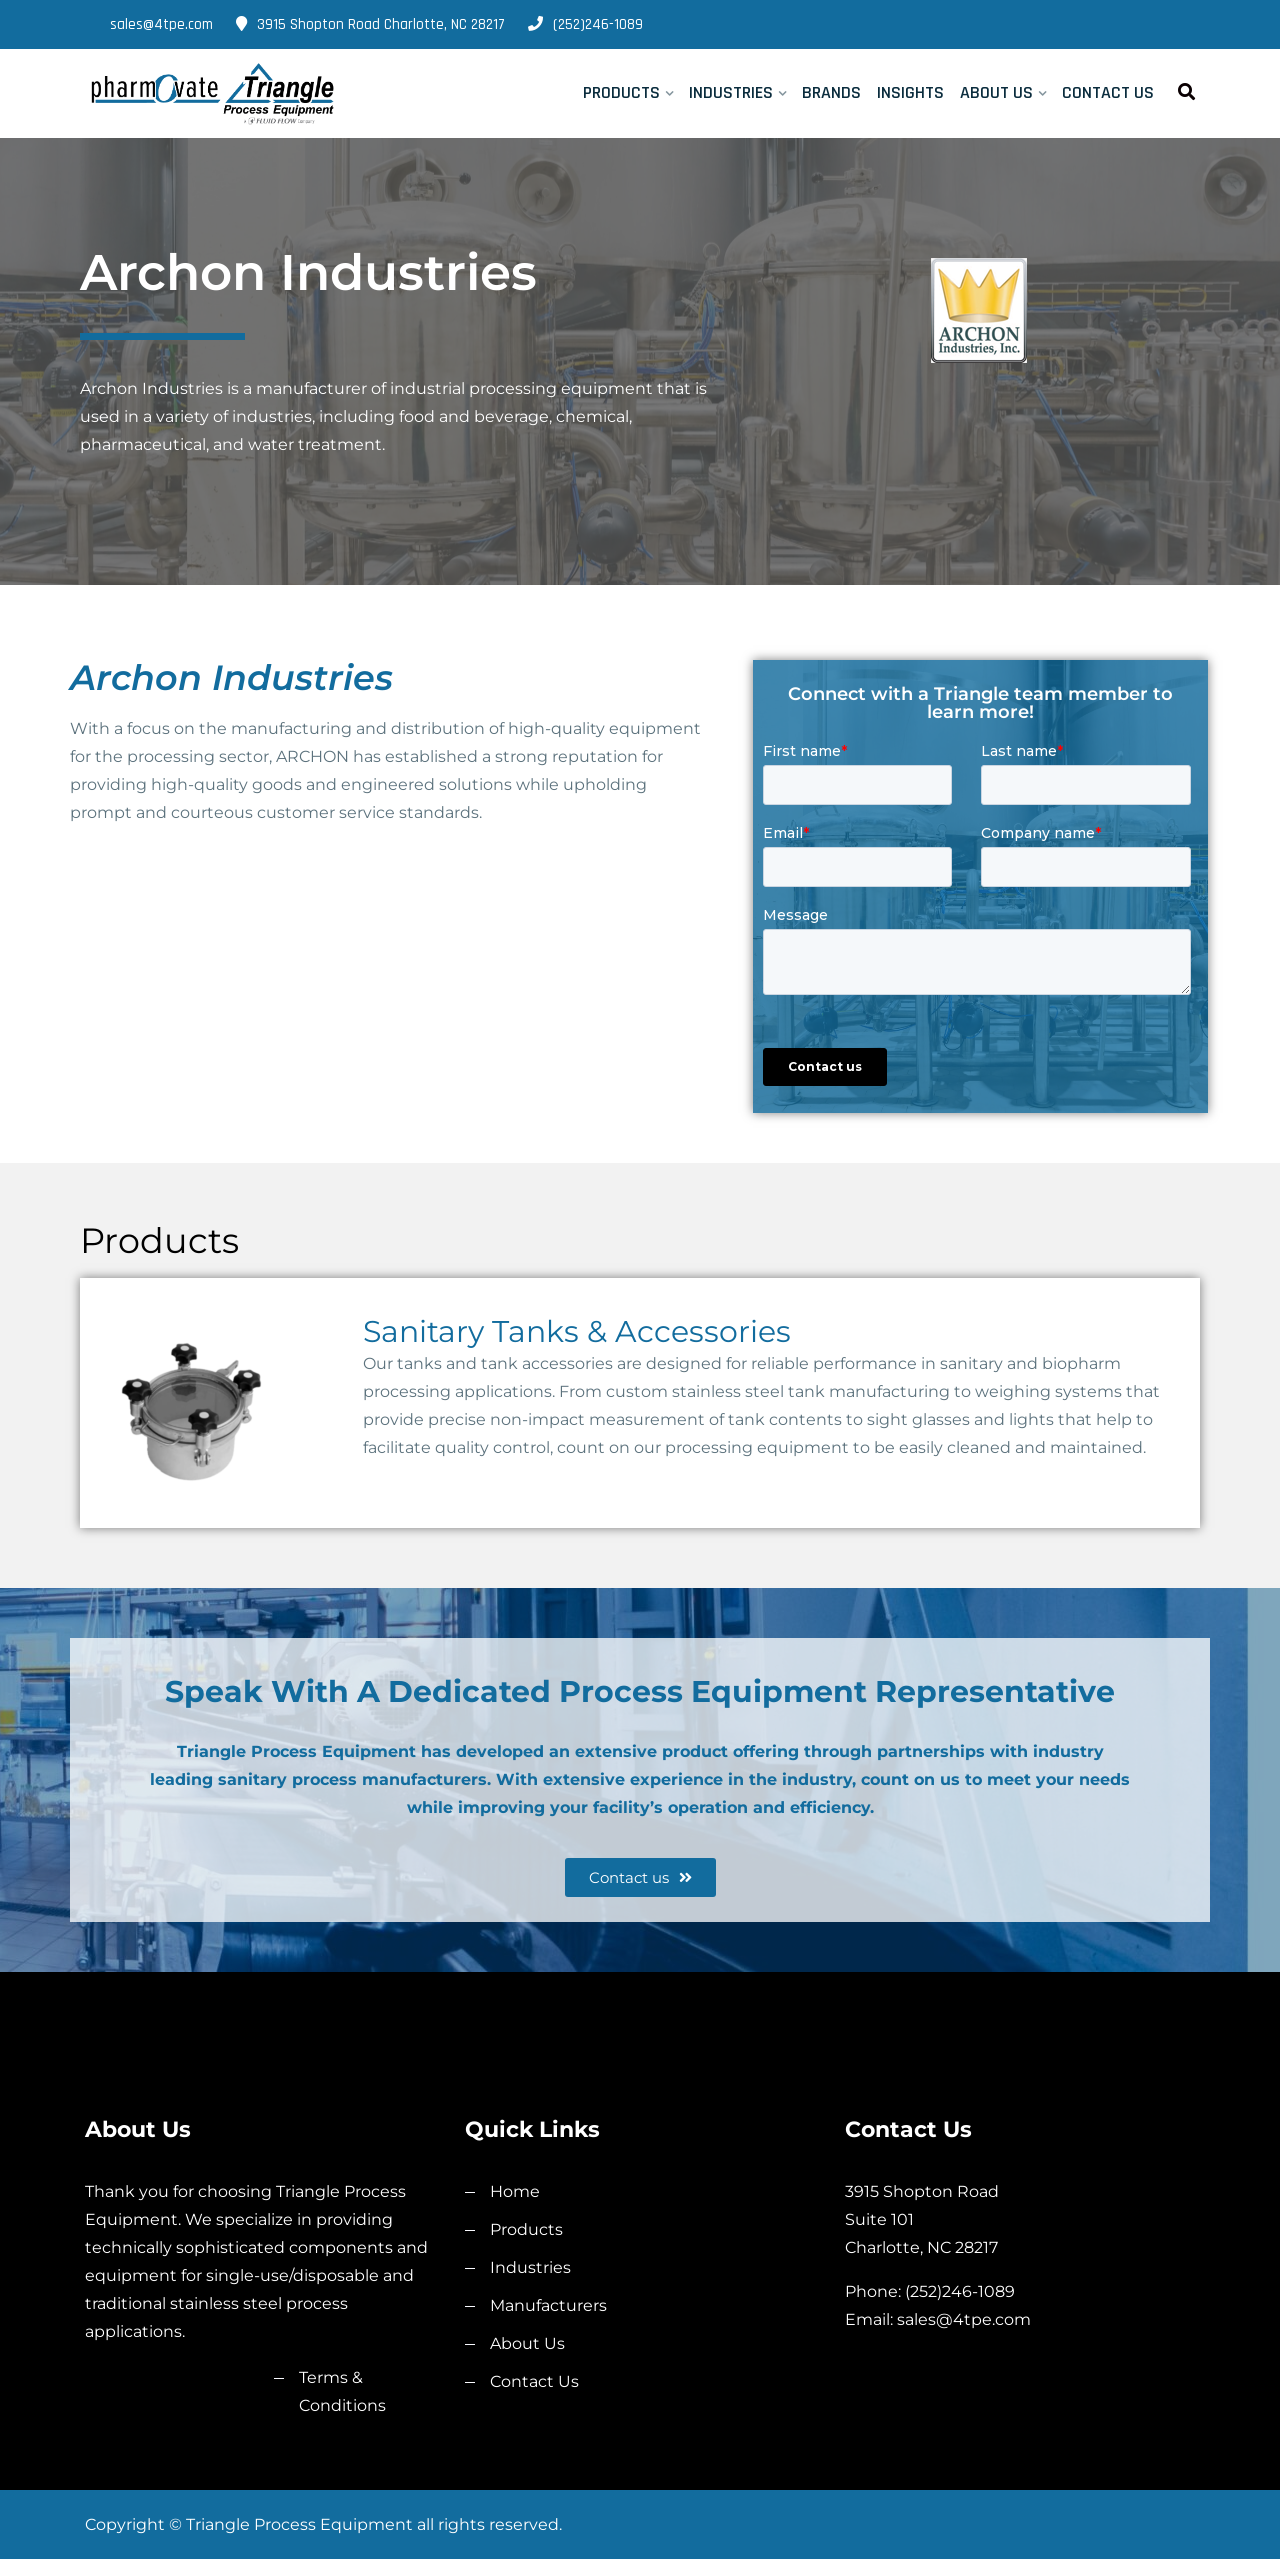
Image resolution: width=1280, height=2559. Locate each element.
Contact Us (1108, 92)
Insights (910, 92)
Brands (831, 92)
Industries (731, 92)
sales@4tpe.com (149, 24)
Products (621, 92)
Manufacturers (548, 2305)
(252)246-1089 (585, 24)
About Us (996, 92)
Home (515, 2191)
